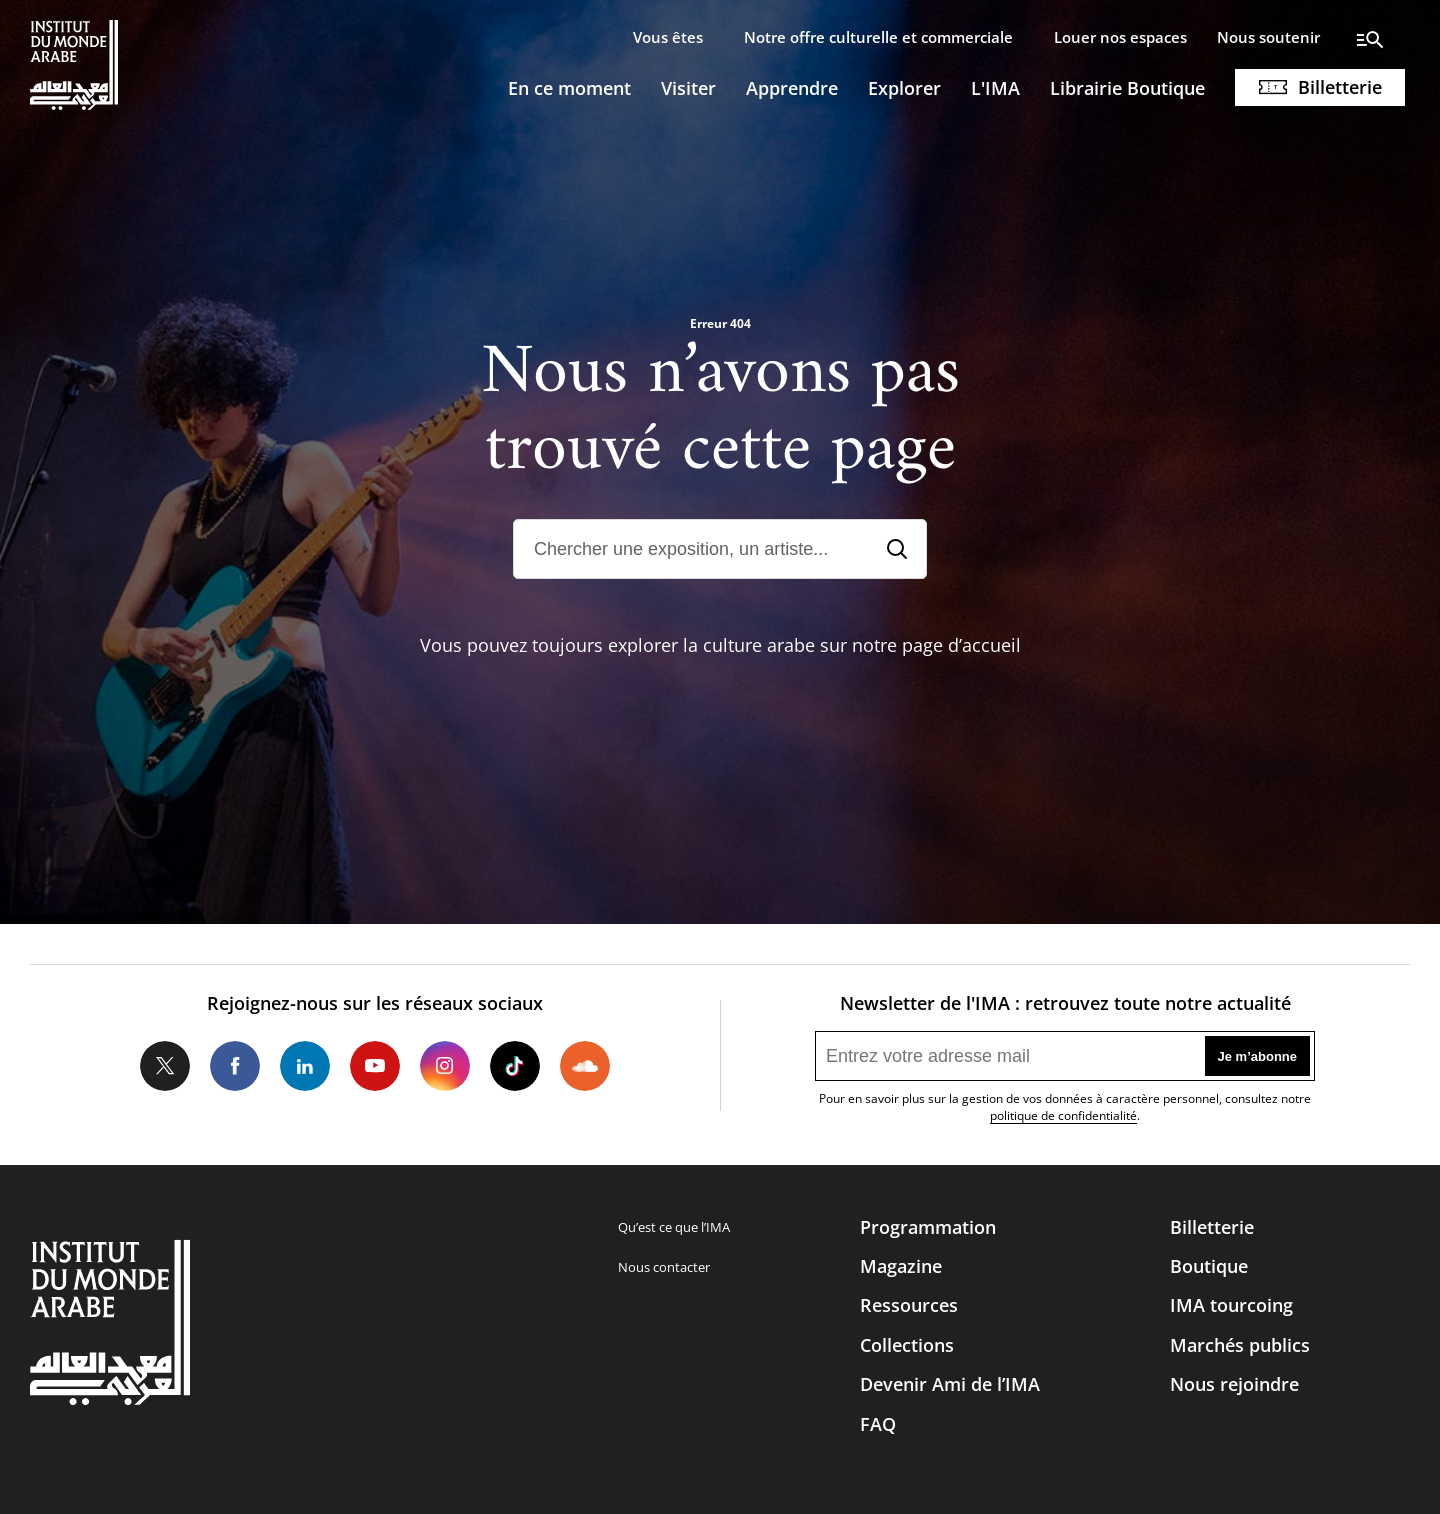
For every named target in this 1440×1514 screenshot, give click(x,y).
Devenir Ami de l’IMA (950, 1384)
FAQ (878, 1424)
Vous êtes (668, 37)
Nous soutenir (1268, 37)
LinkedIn (305, 1066)
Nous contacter (664, 1267)
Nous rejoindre (1234, 1384)
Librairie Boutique (1127, 88)
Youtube (375, 1066)
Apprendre (792, 88)
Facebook (235, 1066)
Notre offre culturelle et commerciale (878, 37)
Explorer (904, 88)
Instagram (445, 1066)
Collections (907, 1345)
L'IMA (995, 88)
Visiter (688, 88)
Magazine (901, 1266)
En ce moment (569, 88)
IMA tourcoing (1231, 1305)
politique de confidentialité (1063, 1115)
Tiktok (515, 1066)
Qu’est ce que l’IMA (674, 1227)
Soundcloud (585, 1066)
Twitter (165, 1066)
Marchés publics (1240, 1345)
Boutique (1209, 1266)
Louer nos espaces (1120, 37)
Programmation (928, 1227)
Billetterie (1340, 87)
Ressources (909, 1305)
